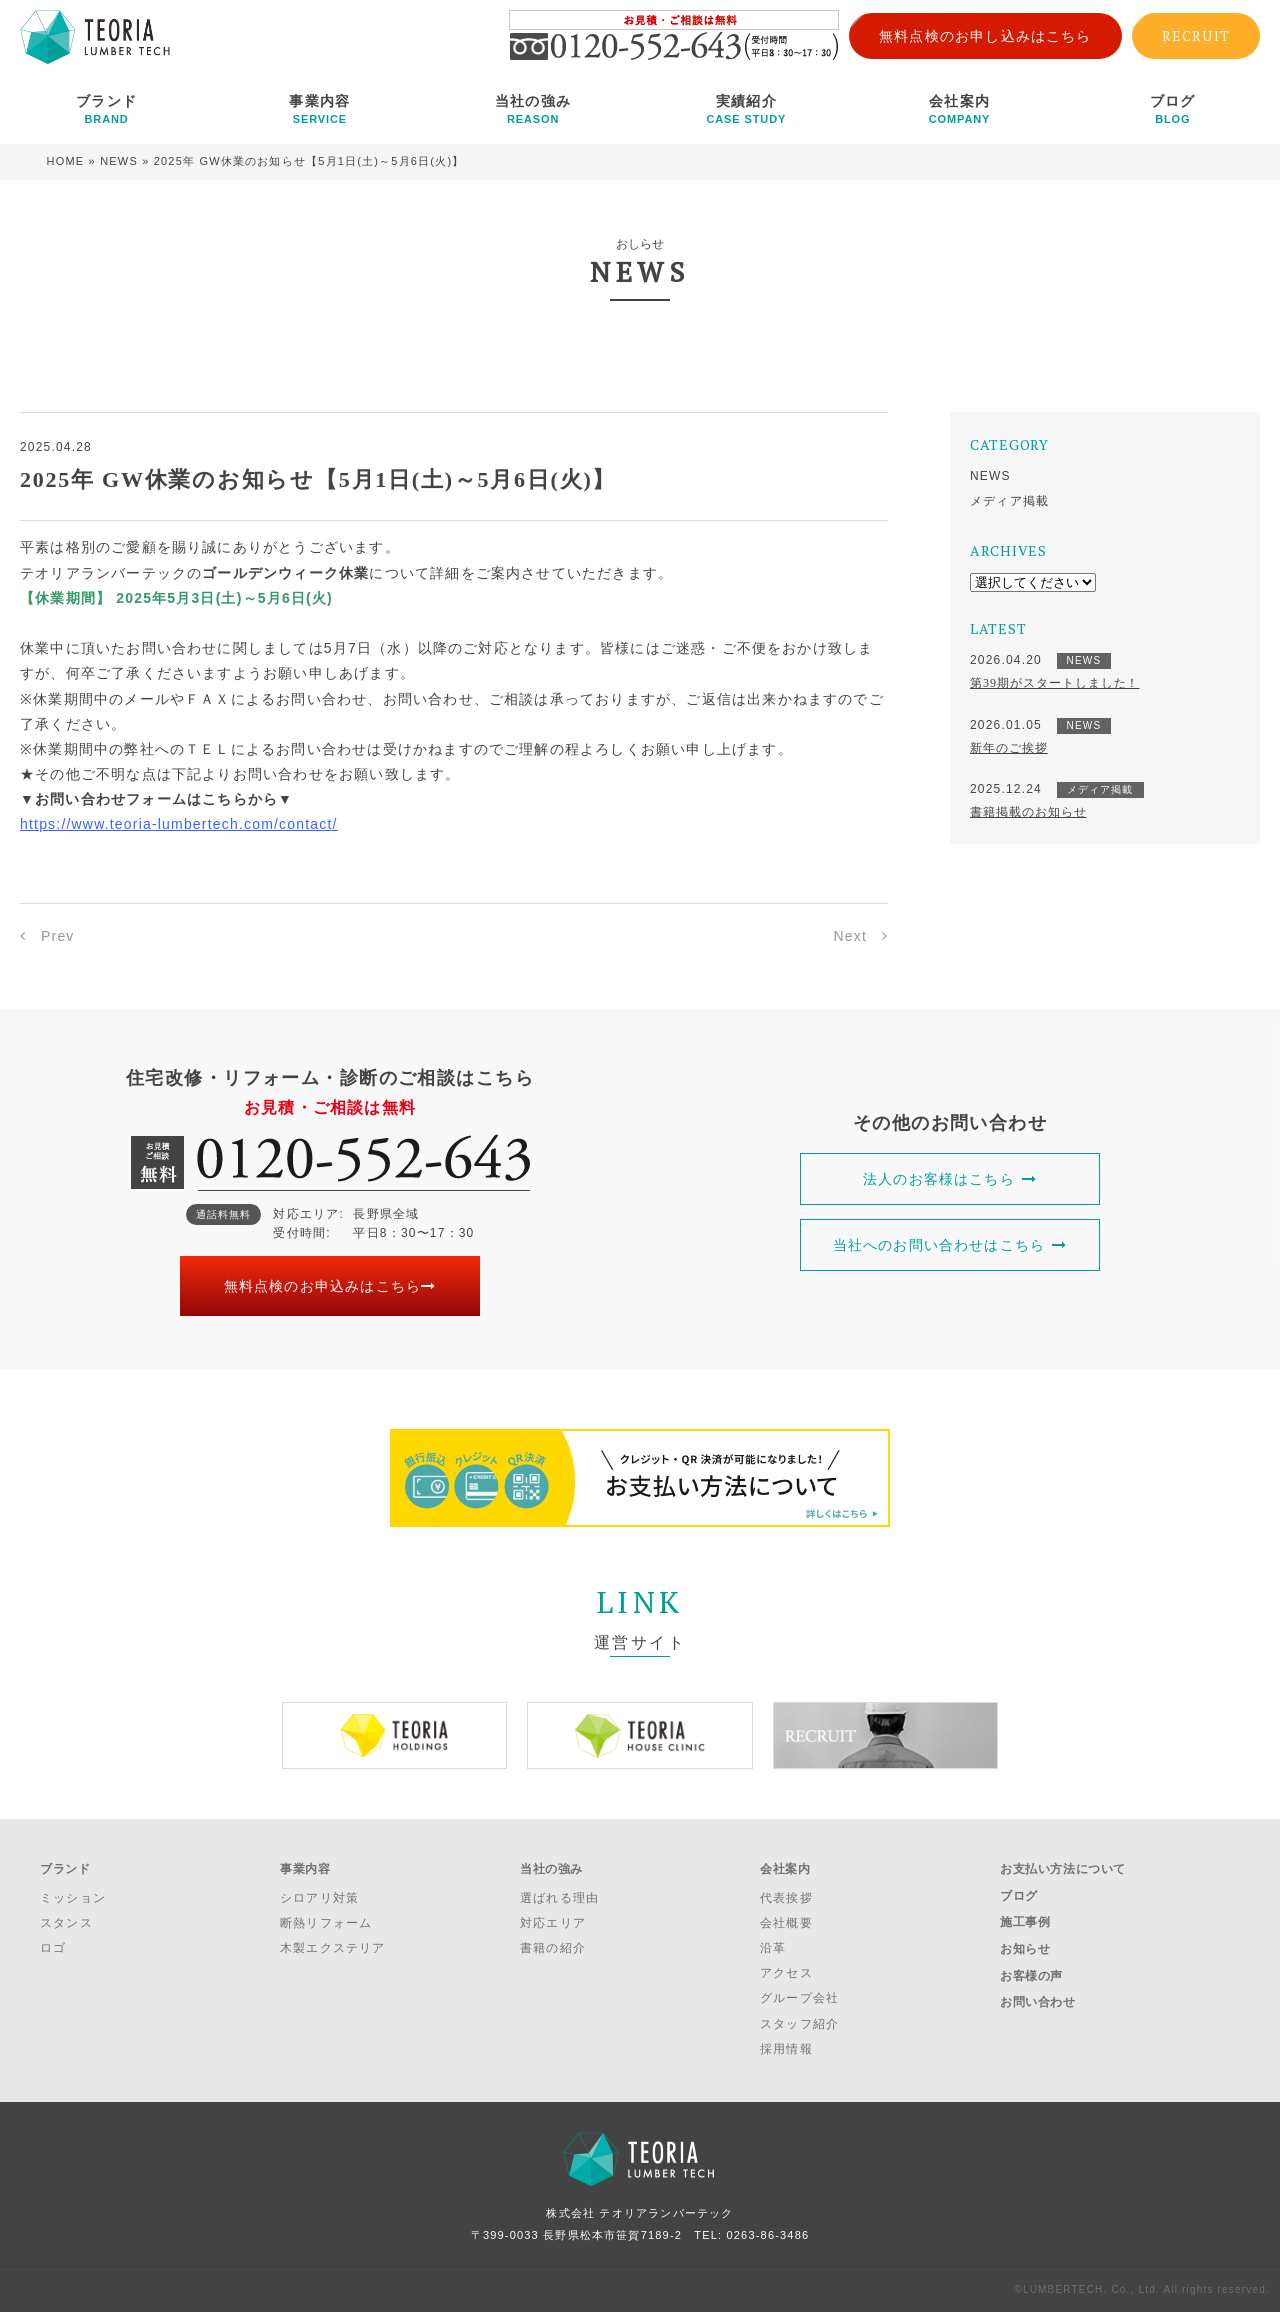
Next (850, 936)
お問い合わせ (1038, 2002)
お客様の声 (1031, 1976)
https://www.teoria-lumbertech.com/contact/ (179, 824)
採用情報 (786, 2049)
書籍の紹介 (553, 1948)
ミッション (73, 1898)
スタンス (66, 1923)
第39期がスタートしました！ (1054, 683)
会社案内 (959, 109)
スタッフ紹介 (799, 2024)
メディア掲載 (1009, 501)
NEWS (119, 161)
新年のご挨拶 (1009, 748)
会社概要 (786, 1923)
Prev (58, 936)
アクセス (786, 1973)
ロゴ (53, 1948)
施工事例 (1025, 1922)
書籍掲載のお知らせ (1028, 812)
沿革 (773, 1948)
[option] (394, 1735)
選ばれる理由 (559, 1898)
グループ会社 (799, 1998)
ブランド (106, 109)
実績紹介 (746, 109)
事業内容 (319, 109)
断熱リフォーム (326, 1923)
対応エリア (553, 1923)
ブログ (1172, 109)
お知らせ (1025, 1949)
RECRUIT (1196, 35)
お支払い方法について (1063, 1869)
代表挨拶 (786, 1898)
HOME (66, 161)
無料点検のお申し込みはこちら (985, 36)
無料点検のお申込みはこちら (330, 1286)
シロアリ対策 (319, 1898)
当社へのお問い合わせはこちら (950, 1245)
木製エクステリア (333, 1948)
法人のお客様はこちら (950, 1179)
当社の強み (532, 109)
